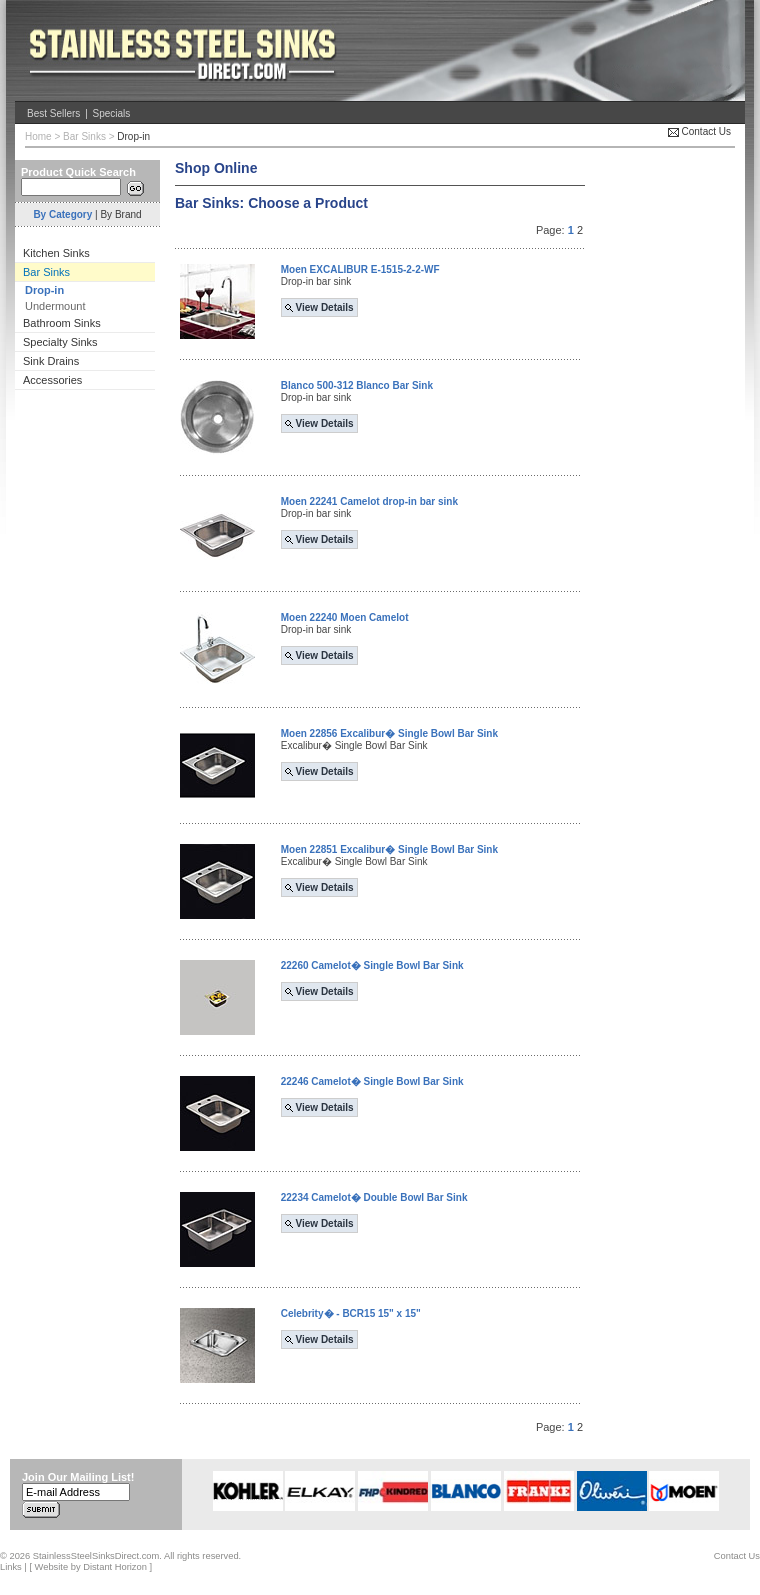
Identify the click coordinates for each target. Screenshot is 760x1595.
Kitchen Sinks (56, 253)
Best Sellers (53, 113)
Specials (112, 113)
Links (11, 1567)
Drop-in (133, 136)
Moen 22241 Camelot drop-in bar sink (369, 501)
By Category (62, 214)
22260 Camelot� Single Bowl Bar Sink (372, 965)
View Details (319, 307)
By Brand (120, 214)
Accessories (52, 380)
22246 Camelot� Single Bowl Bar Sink (372, 1081)
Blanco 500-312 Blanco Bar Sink (357, 385)
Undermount (55, 306)
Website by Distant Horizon (91, 1567)
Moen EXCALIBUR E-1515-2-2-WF (360, 269)
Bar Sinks (84, 136)
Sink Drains (51, 361)
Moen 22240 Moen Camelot (345, 617)
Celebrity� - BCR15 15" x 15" (351, 1313)
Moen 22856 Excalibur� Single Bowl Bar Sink (389, 733)
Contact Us (699, 131)
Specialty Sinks (60, 342)
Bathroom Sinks (62, 323)
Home (38, 136)
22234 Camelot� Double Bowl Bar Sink (374, 1197)
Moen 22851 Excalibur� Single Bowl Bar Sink (389, 849)
